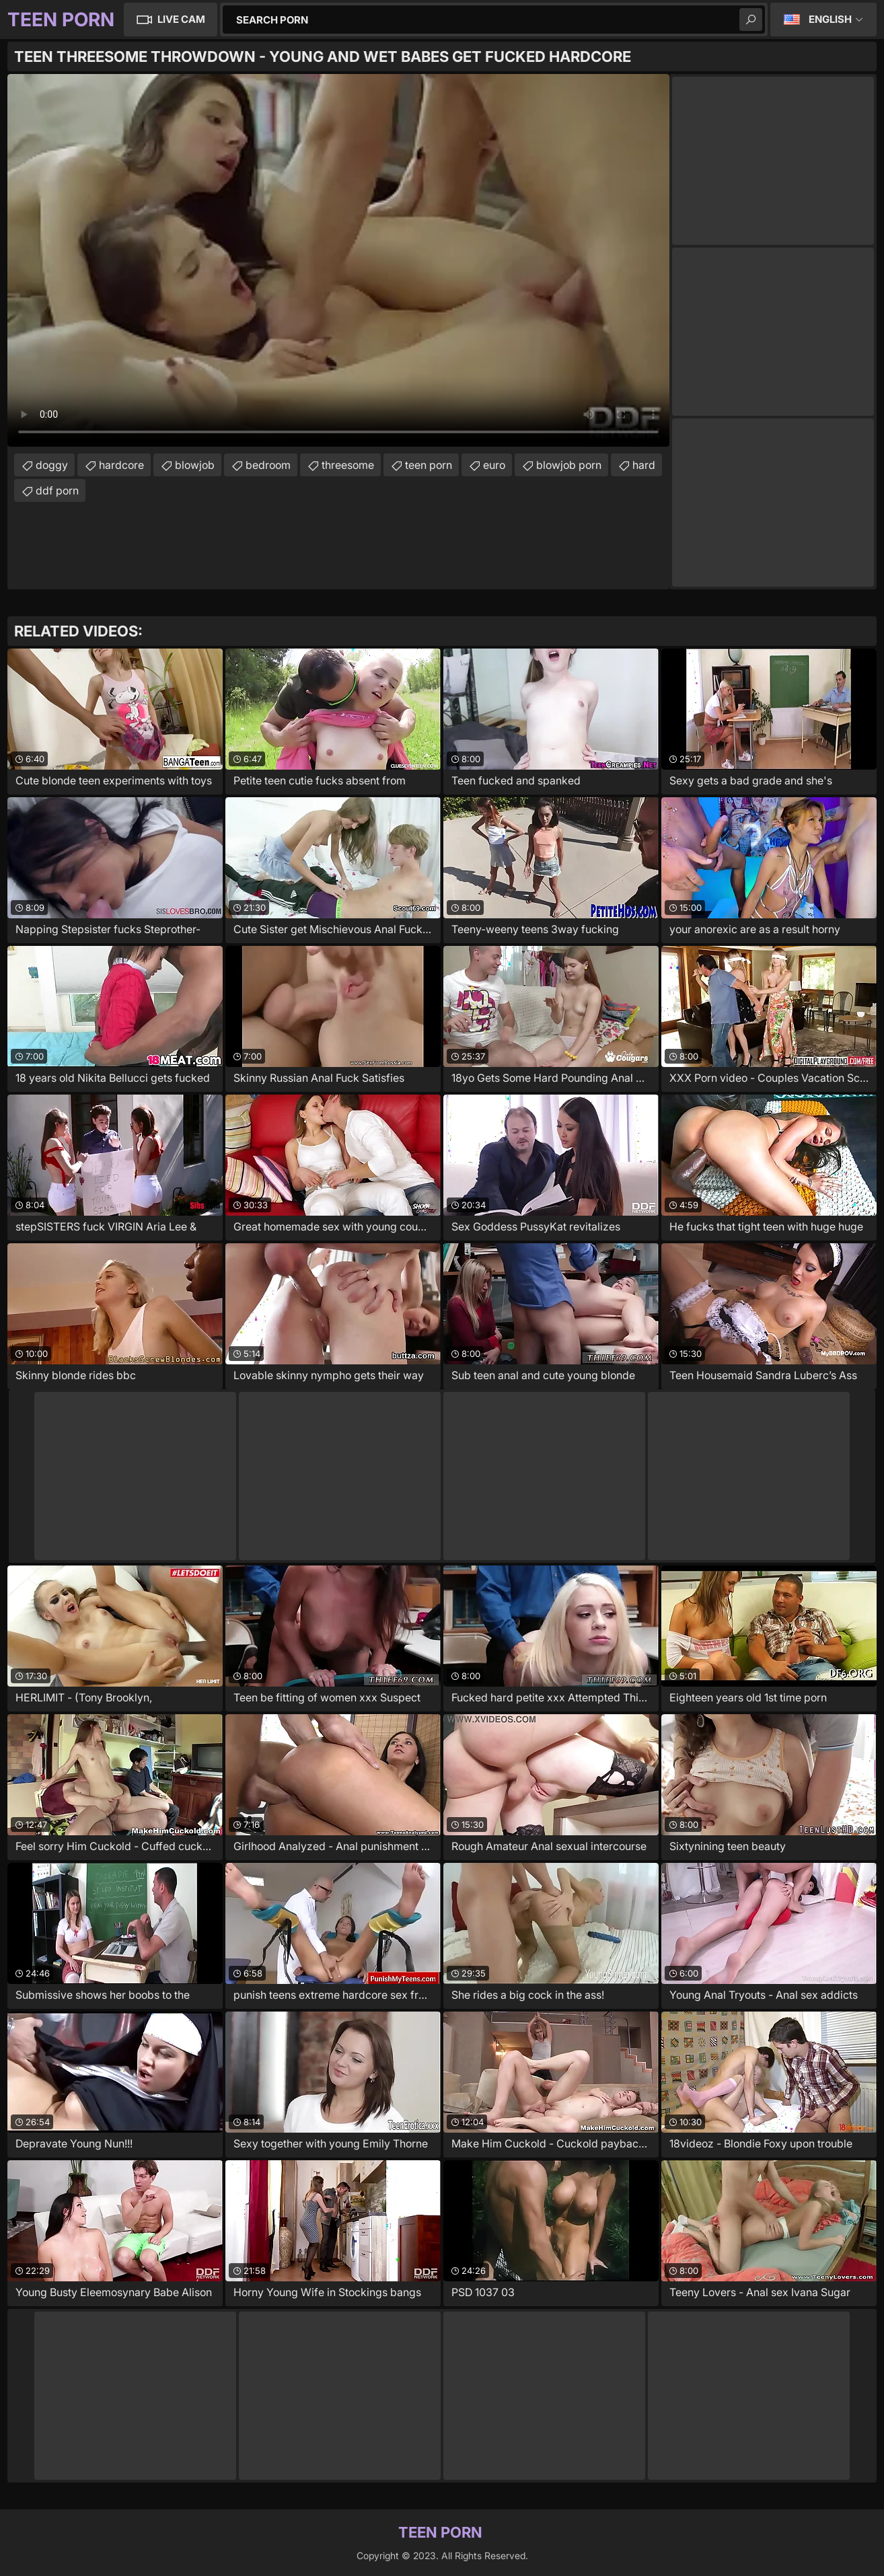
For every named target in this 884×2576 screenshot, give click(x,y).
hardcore (121, 465)
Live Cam (181, 19)
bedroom (268, 465)
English (830, 19)
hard (643, 465)
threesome (348, 465)
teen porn (428, 465)
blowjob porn (568, 465)
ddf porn (57, 490)
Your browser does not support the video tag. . (338, 260)
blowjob (195, 465)
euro (494, 465)
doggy (52, 465)
